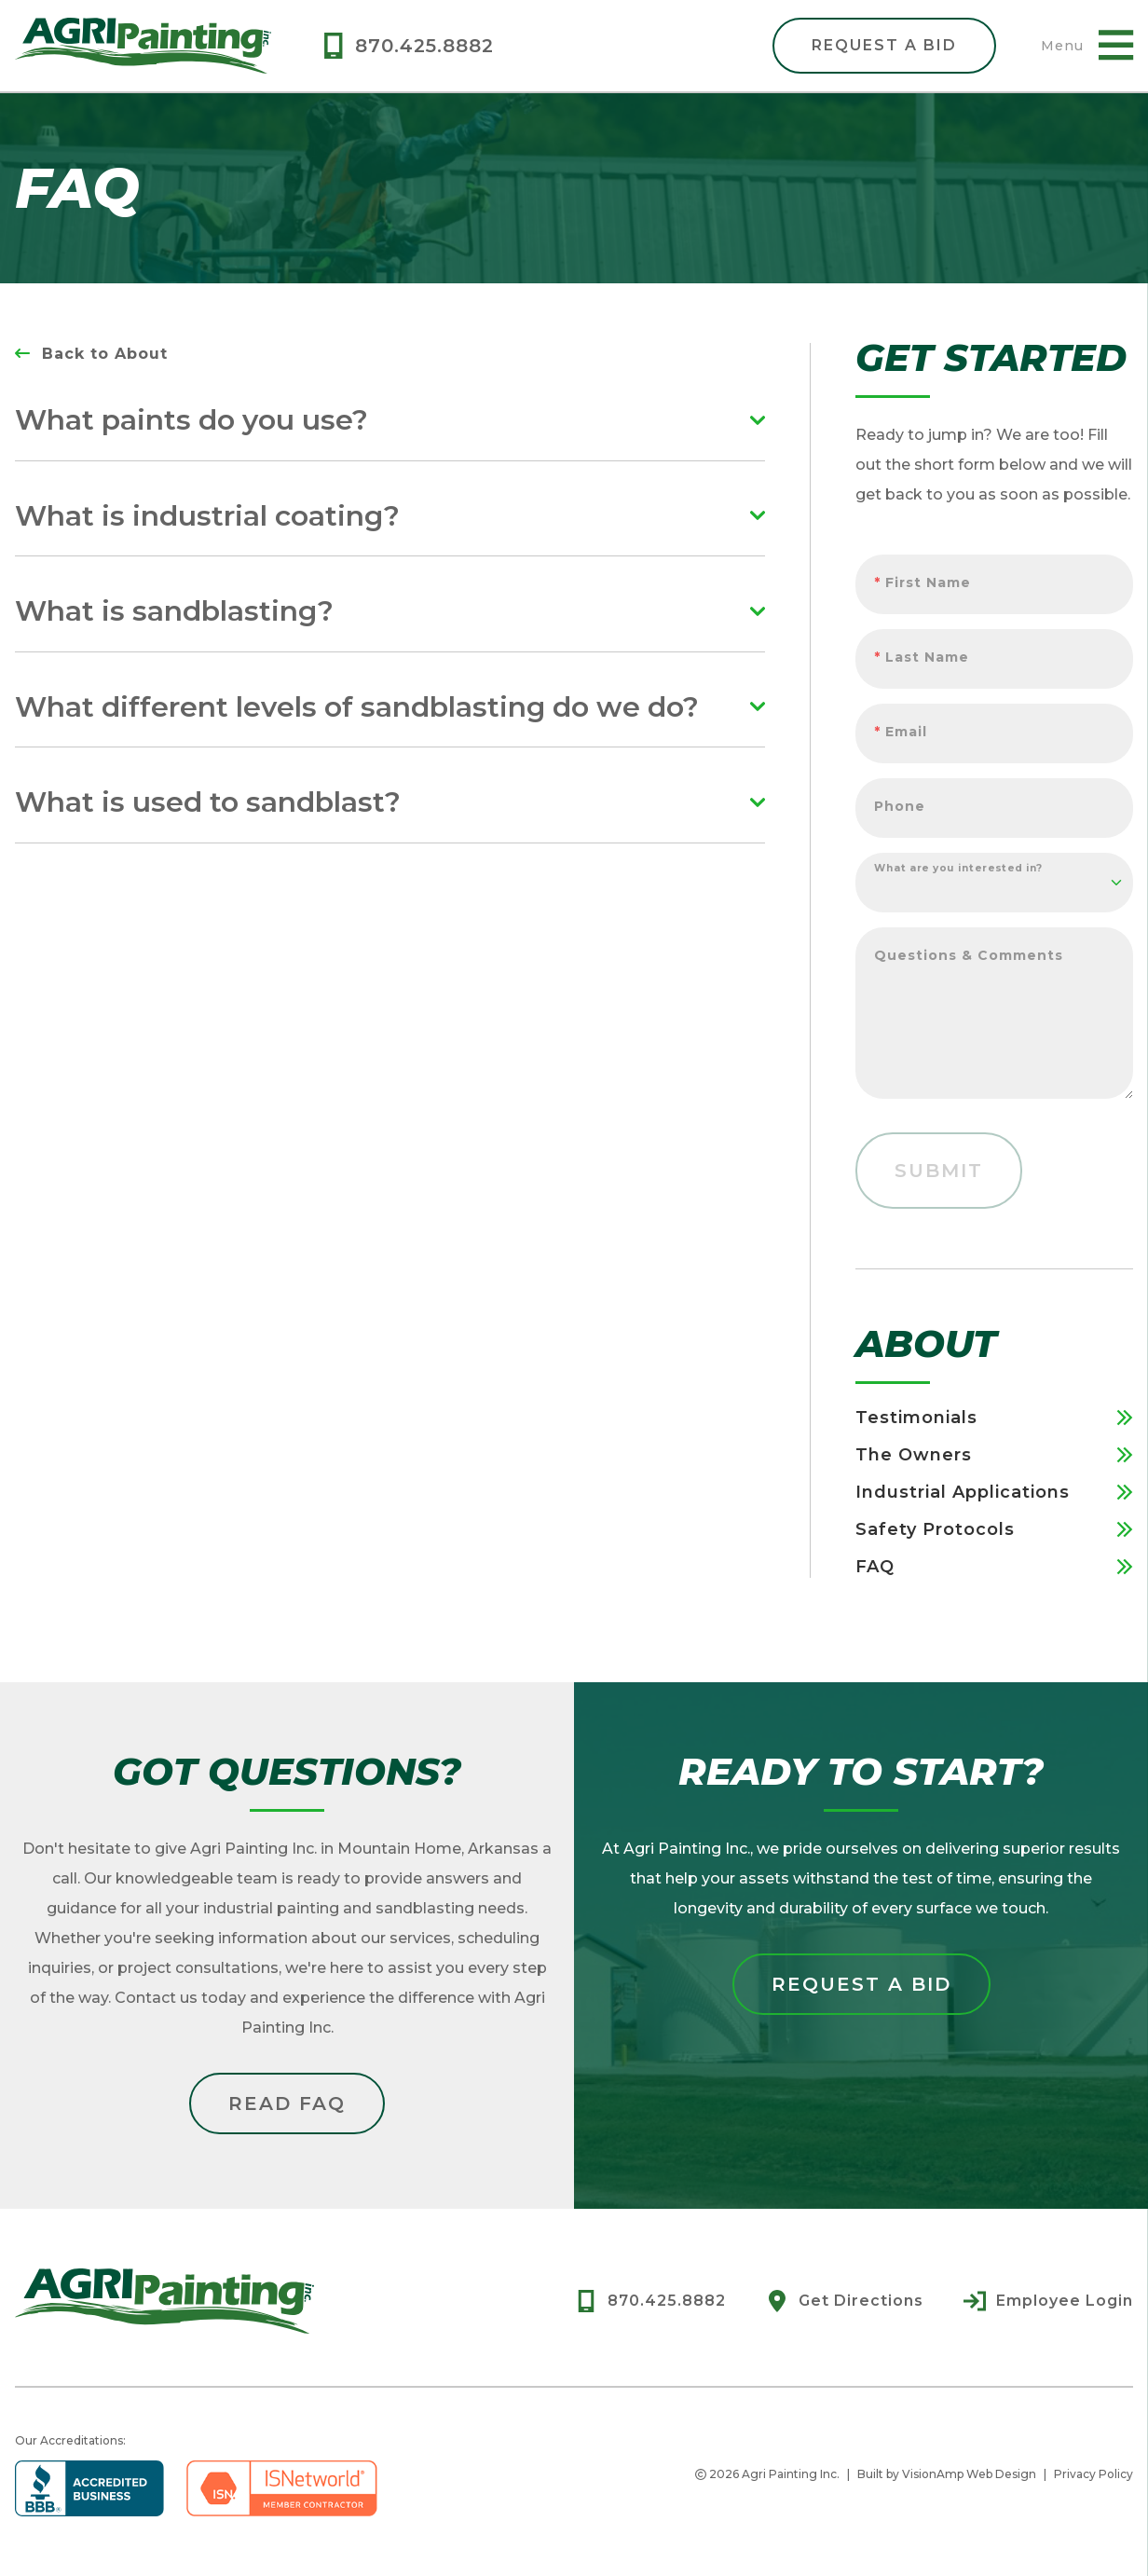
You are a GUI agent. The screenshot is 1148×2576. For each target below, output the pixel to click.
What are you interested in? (959, 867)
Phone (899, 806)
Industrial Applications (994, 1492)
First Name (922, 582)
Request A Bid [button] (884, 45)
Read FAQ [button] (287, 2103)
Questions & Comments (968, 955)
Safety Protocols (994, 1529)
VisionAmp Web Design (969, 2474)
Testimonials (994, 1417)
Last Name (921, 657)
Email (900, 731)
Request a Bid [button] (861, 1984)
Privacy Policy (1093, 2474)
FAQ (994, 1566)
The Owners (994, 1455)
